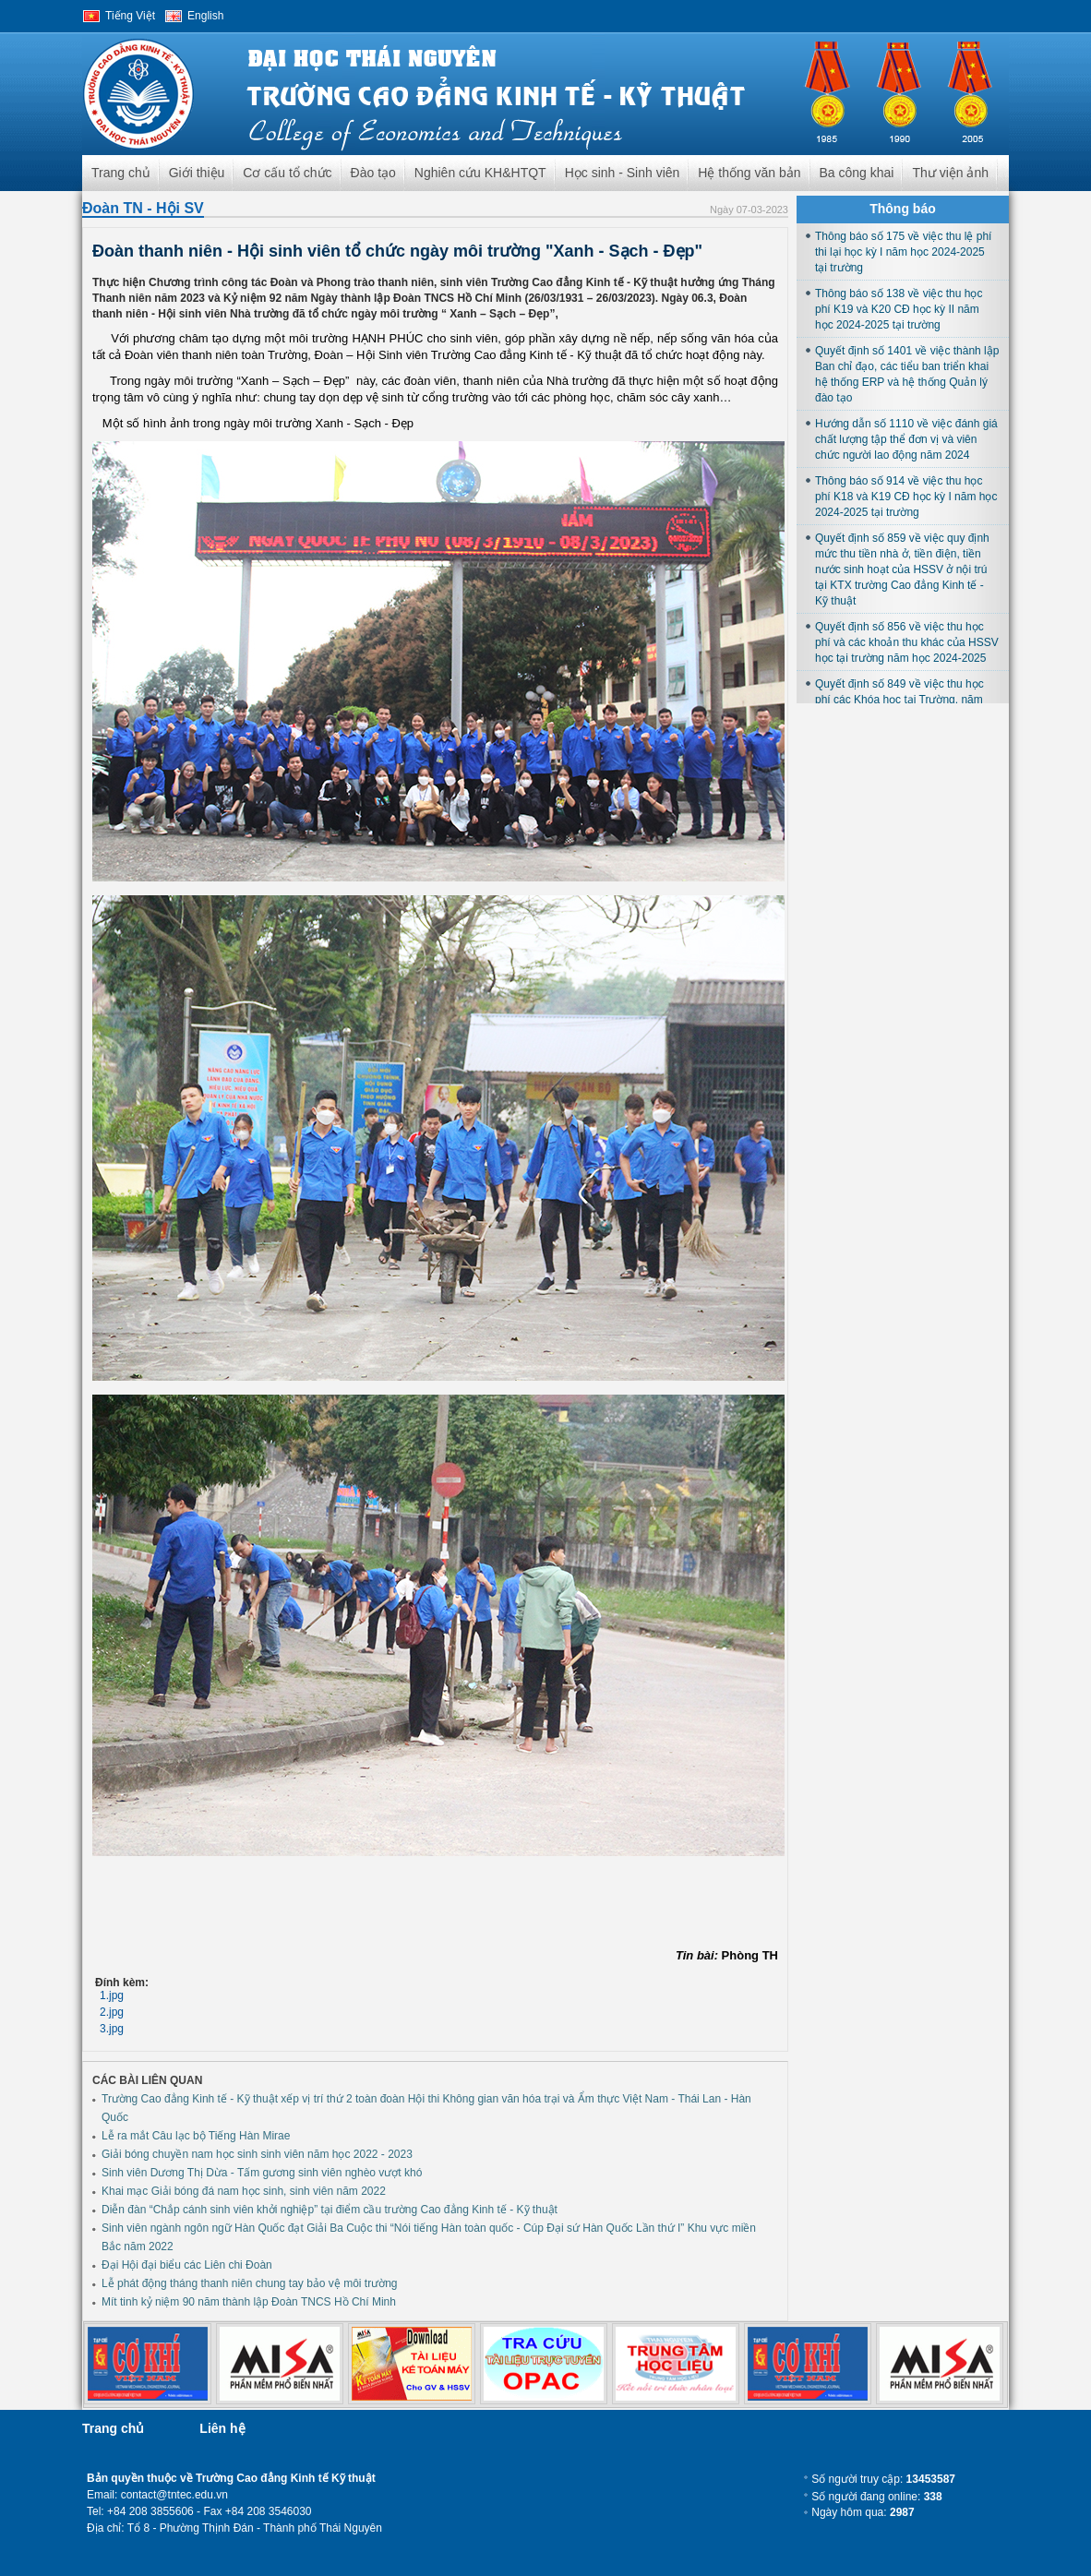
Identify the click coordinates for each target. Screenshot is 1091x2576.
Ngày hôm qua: (862, 2512)
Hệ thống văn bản (749, 172)
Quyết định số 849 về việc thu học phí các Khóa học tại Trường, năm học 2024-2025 (899, 699)
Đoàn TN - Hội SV (143, 208)
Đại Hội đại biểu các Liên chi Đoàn (187, 2264)
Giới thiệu (197, 172)
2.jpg (112, 2012)
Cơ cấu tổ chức (287, 172)
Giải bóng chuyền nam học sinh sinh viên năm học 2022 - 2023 (257, 2154)
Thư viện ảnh (950, 172)
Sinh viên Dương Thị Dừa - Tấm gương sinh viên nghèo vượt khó (262, 2172)
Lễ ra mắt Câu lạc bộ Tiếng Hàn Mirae (196, 2135)
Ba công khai (857, 172)
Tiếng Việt (130, 15)
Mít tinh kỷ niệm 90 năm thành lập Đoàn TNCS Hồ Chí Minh (249, 2301)
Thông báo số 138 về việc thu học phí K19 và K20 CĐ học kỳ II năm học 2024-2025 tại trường (898, 309)
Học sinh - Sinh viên (622, 172)
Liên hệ (222, 2428)
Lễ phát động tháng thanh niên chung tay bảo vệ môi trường (250, 2283)
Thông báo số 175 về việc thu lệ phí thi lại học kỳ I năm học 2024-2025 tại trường (903, 252)
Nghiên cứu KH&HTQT (480, 172)
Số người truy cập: (883, 2479)
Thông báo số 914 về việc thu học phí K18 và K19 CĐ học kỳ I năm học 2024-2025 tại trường (906, 496)
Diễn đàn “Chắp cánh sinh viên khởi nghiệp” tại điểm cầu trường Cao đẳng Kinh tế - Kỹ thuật (329, 2209)
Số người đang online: (876, 2496)
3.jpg (112, 2028)
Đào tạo (373, 172)
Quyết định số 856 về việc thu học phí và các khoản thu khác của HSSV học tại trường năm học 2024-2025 (907, 642)
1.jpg (112, 1995)
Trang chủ (120, 172)
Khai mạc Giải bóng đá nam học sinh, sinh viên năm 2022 (244, 2191)
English (205, 15)
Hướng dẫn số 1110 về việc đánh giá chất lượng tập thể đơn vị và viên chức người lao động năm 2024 (906, 439)
